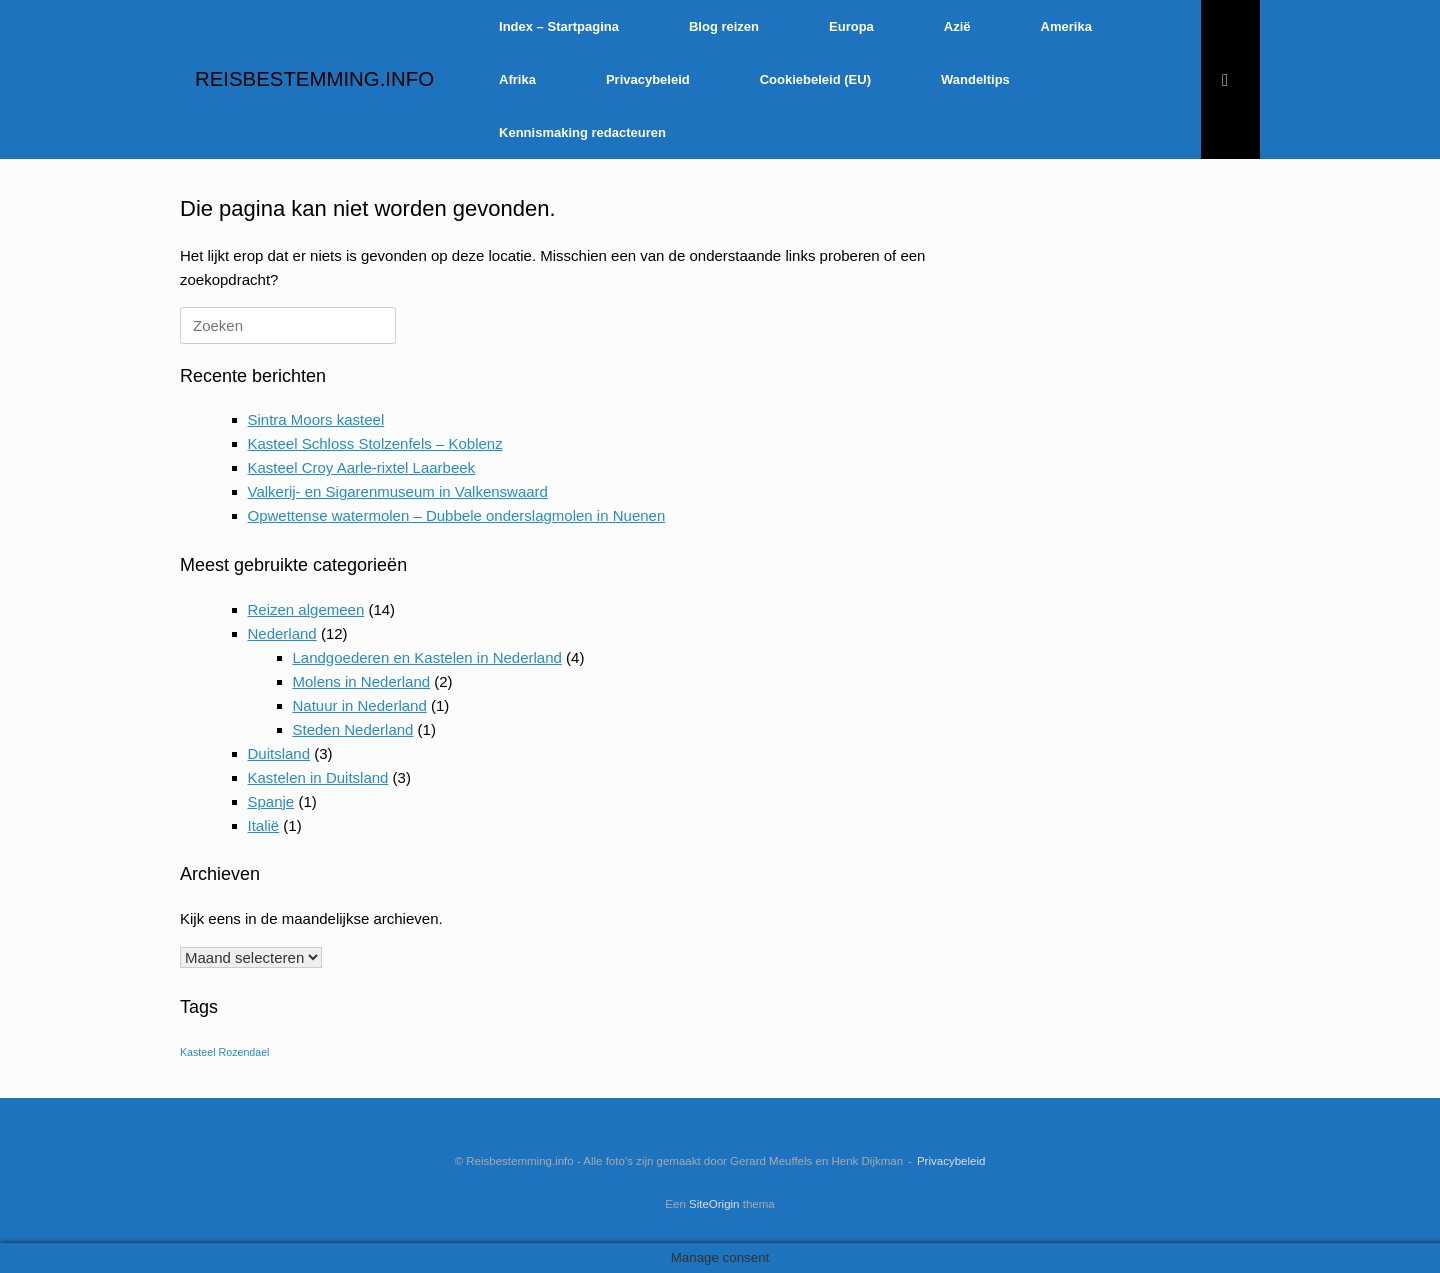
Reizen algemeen (306, 609)
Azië (957, 26)
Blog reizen (724, 26)
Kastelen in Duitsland (318, 777)
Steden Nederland (353, 729)
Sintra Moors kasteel (316, 419)
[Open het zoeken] (1230, 79)
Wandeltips (975, 79)
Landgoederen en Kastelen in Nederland (427, 657)
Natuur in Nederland (360, 705)
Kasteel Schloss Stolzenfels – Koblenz (375, 443)
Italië (264, 825)
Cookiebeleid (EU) (815, 79)
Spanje (271, 801)
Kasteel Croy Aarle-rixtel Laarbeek (362, 467)
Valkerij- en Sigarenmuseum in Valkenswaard (398, 491)
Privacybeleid (648, 79)
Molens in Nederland (362, 681)
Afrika (517, 79)
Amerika (1066, 26)
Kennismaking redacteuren (582, 132)
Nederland (282, 633)
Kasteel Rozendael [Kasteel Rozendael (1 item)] (224, 1052)
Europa (851, 26)
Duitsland (279, 753)
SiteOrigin (714, 1204)
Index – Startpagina (559, 26)
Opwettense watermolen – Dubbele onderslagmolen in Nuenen (457, 515)
